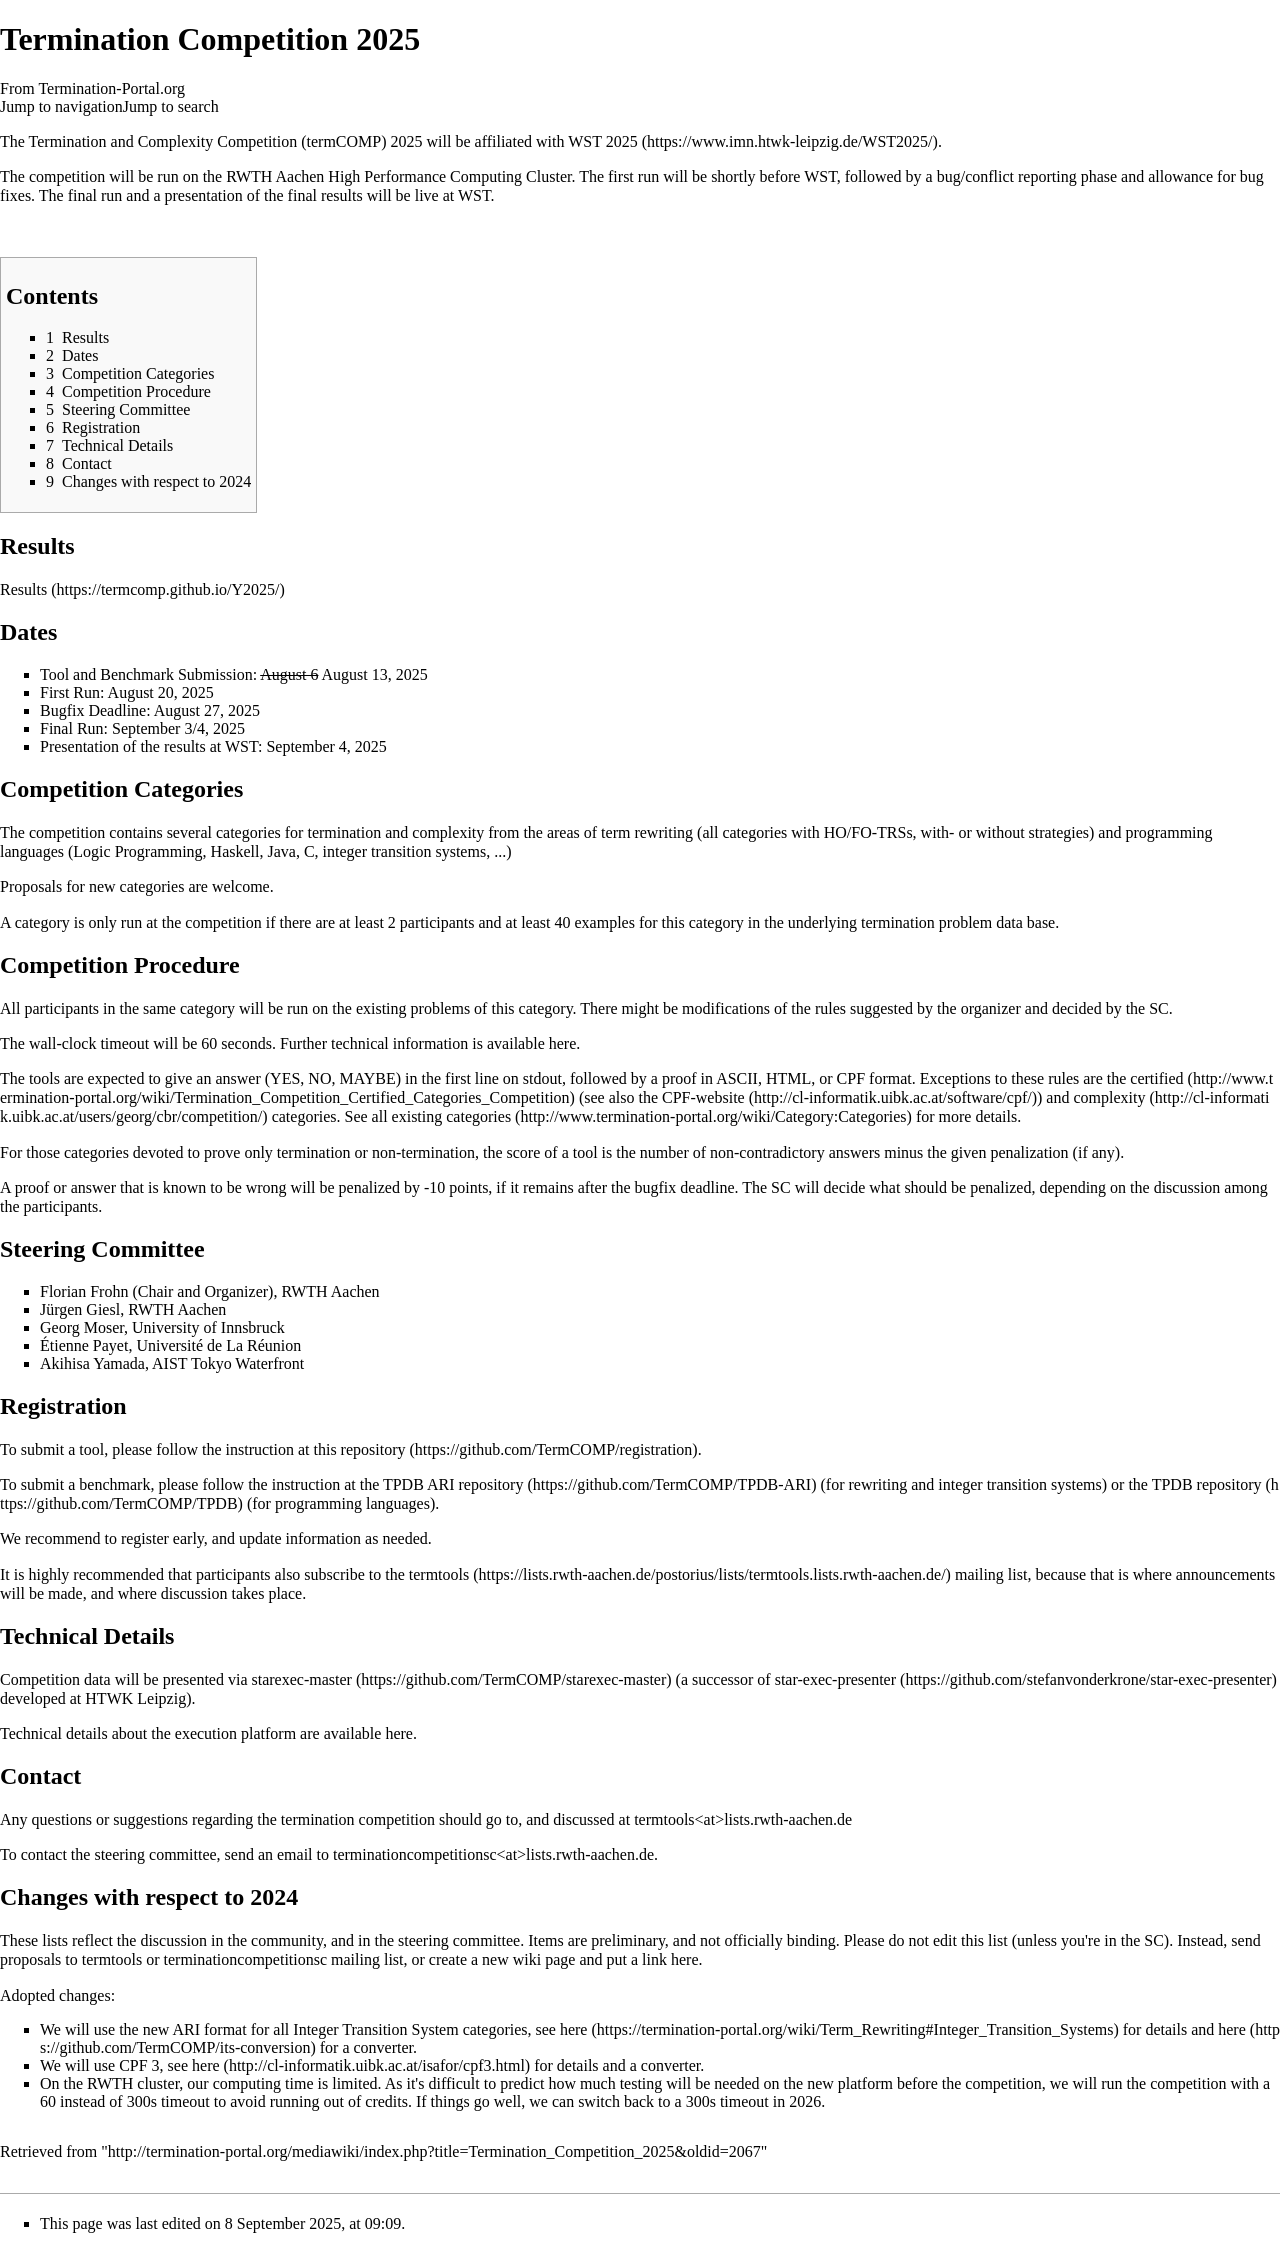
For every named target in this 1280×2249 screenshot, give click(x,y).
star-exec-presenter (835, 1679)
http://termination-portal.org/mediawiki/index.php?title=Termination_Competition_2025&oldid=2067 (434, 2151)
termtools (439, 1574)
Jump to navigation (61, 106)
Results (23, 589)
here (563, 1043)
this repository (360, 1449)
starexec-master (302, 1679)
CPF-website (703, 1097)
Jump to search (171, 106)
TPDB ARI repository (453, 1484)
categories (478, 1116)
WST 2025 (602, 141)
